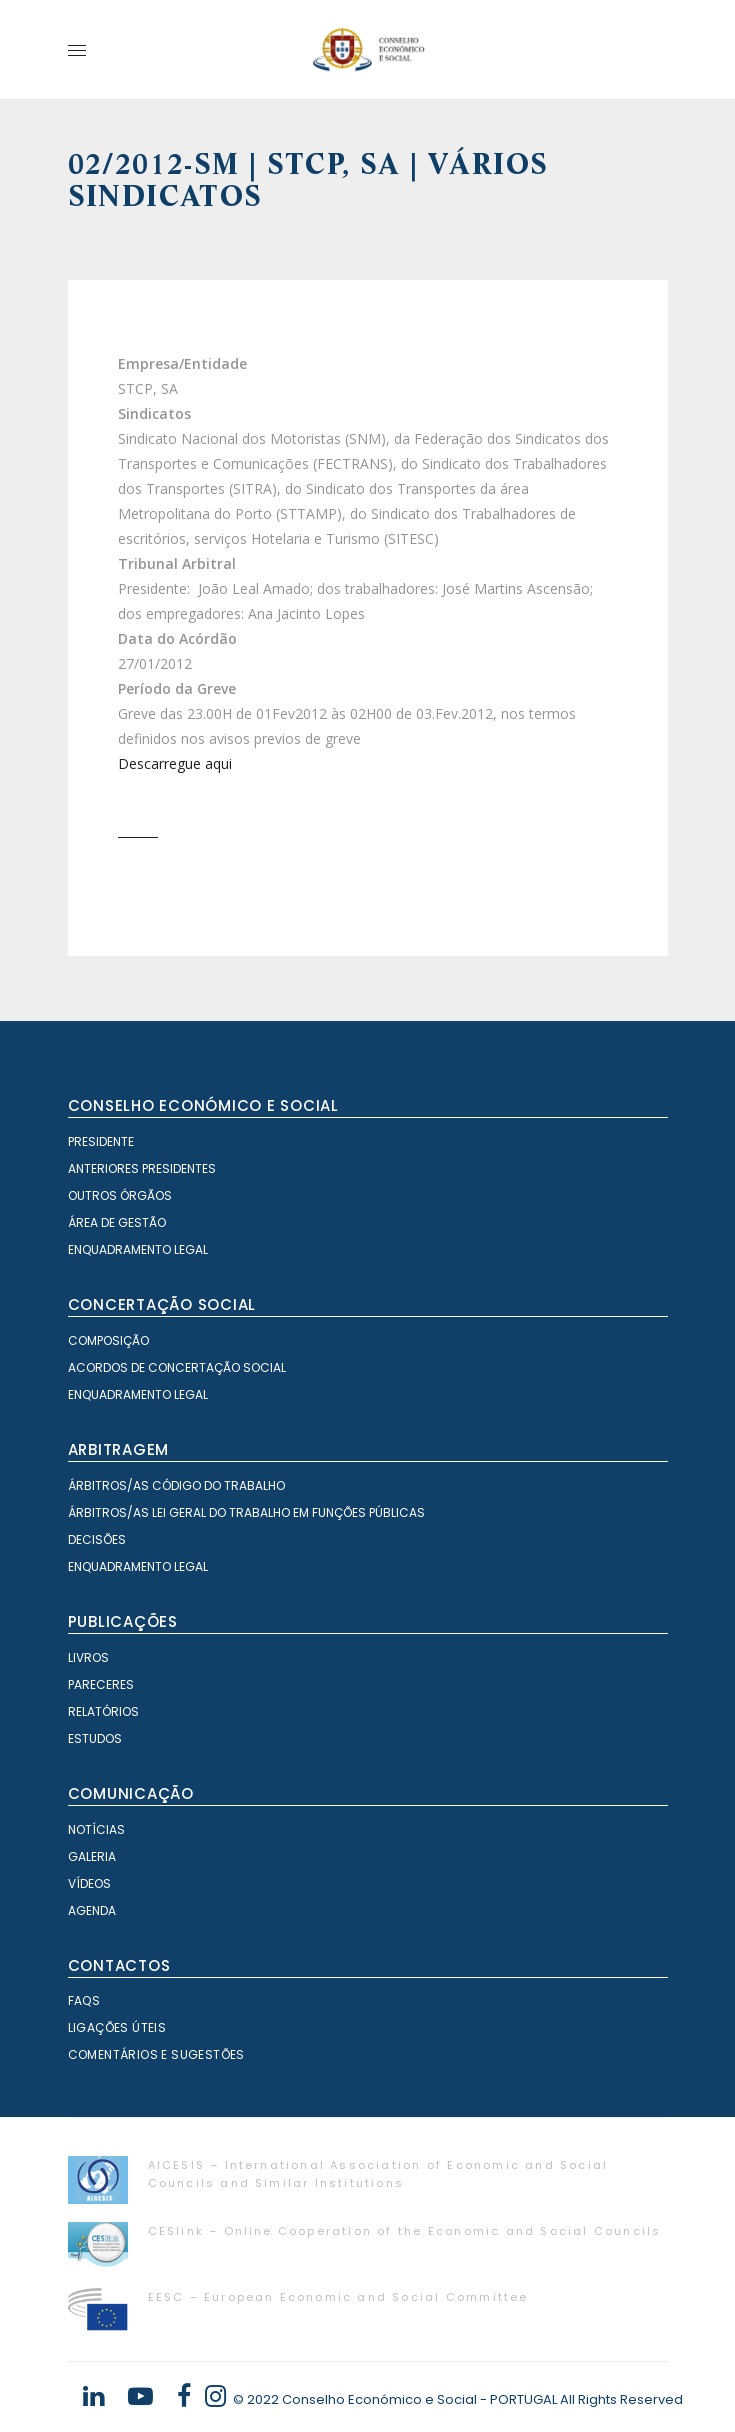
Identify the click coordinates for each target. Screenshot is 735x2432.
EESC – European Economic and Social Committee (338, 2297)
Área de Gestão (117, 1222)
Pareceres (101, 1684)
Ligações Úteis (117, 2027)
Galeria (92, 1856)
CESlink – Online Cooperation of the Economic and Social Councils (405, 2231)
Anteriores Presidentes (142, 1168)
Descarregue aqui (175, 763)
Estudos (95, 1738)
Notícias (96, 1829)
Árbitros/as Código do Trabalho (176, 1485)
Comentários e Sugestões (156, 2054)
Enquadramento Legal (138, 1249)
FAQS (84, 2000)
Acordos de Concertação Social (177, 1367)
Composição (108, 1340)
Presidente (101, 1141)
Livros (88, 1657)
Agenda (92, 1910)
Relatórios (103, 1711)
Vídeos (89, 1883)
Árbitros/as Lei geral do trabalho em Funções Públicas (246, 1512)
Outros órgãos (120, 1195)
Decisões (97, 1539)
